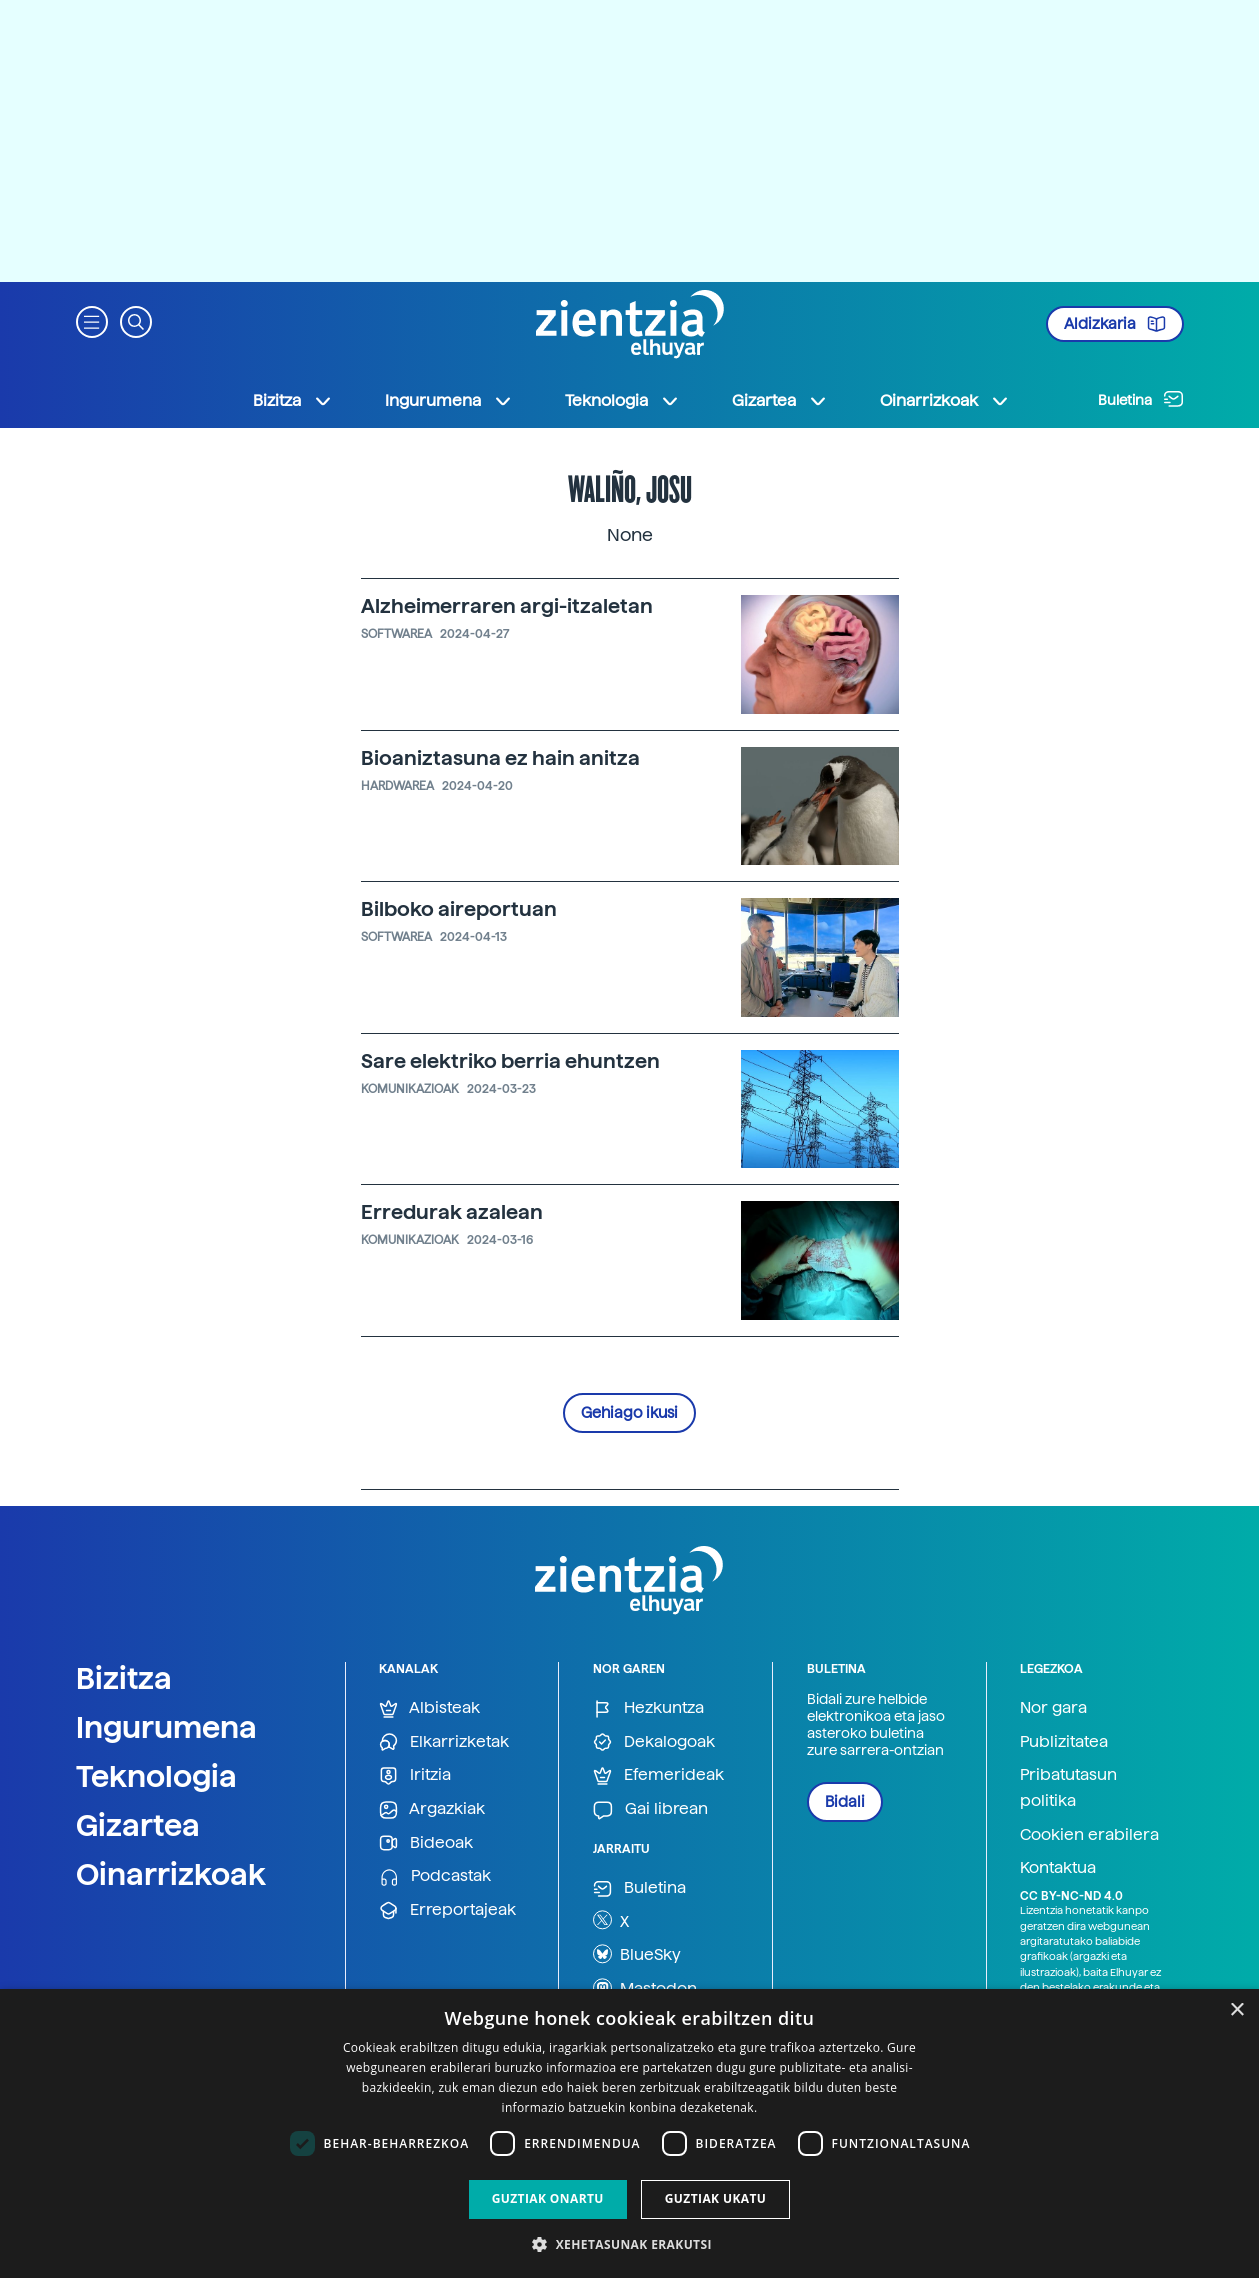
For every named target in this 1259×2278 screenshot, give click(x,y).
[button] (92, 320)
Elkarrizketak (444, 1742)
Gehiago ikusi (629, 1413)
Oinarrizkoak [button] (945, 401)
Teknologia (156, 1776)
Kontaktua (1058, 1867)
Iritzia (415, 1775)
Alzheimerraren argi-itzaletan (507, 606)
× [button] (1236, 2010)
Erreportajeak (447, 1910)
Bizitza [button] (293, 401)
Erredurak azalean (452, 1212)
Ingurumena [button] (449, 401)
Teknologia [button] (622, 401)
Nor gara (1053, 1707)
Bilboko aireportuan (459, 909)
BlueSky (637, 1954)
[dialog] (629, 2133)
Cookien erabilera (1089, 1834)
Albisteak (429, 1708)
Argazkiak (432, 1809)
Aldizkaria (1115, 324)
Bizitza (124, 1678)
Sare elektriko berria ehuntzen (510, 1061)
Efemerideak (658, 1775)
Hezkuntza (648, 1708)
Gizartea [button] (780, 401)
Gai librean (650, 1809)
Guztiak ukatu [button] (716, 2198)
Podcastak (435, 1876)
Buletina (1141, 399)
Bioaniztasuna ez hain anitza (500, 758)
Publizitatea (1064, 1741)
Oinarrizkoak (171, 1874)
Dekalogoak (654, 1742)
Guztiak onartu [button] (548, 2198)
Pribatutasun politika (1068, 1787)
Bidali (845, 1802)
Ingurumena (166, 1727)
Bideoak (426, 1843)
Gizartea (138, 1825)
